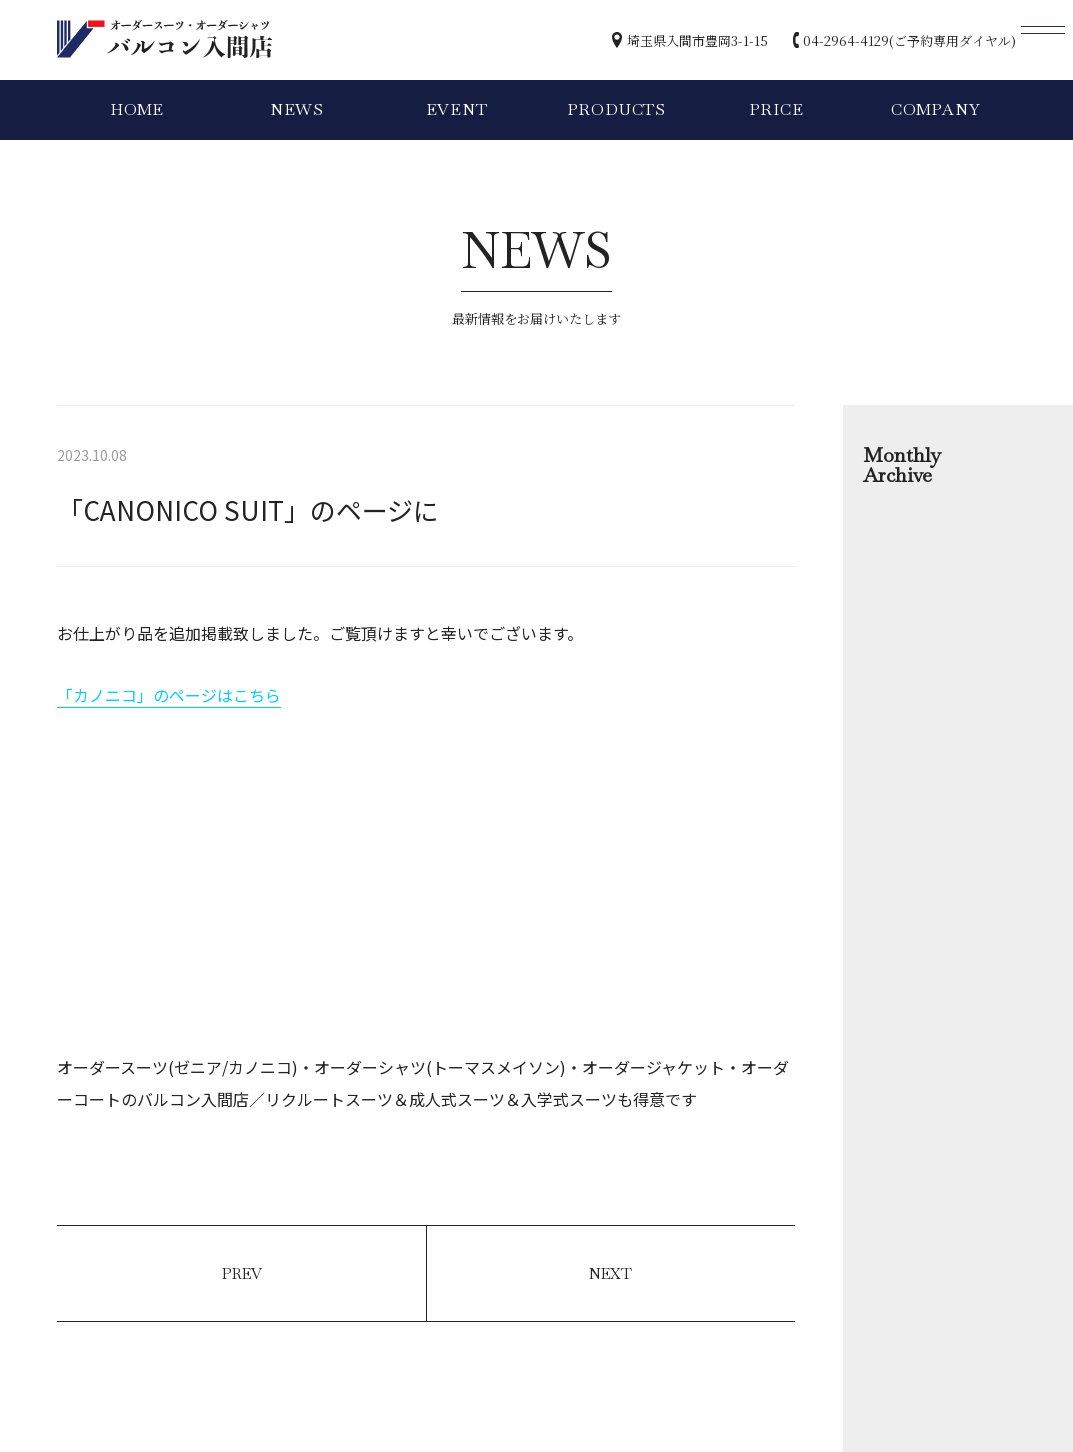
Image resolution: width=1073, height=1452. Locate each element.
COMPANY (936, 109)
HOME (137, 109)
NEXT (610, 1273)
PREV (242, 1273)
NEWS (297, 109)
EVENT (457, 109)
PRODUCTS (616, 109)
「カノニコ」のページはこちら (169, 695)
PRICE (776, 109)
